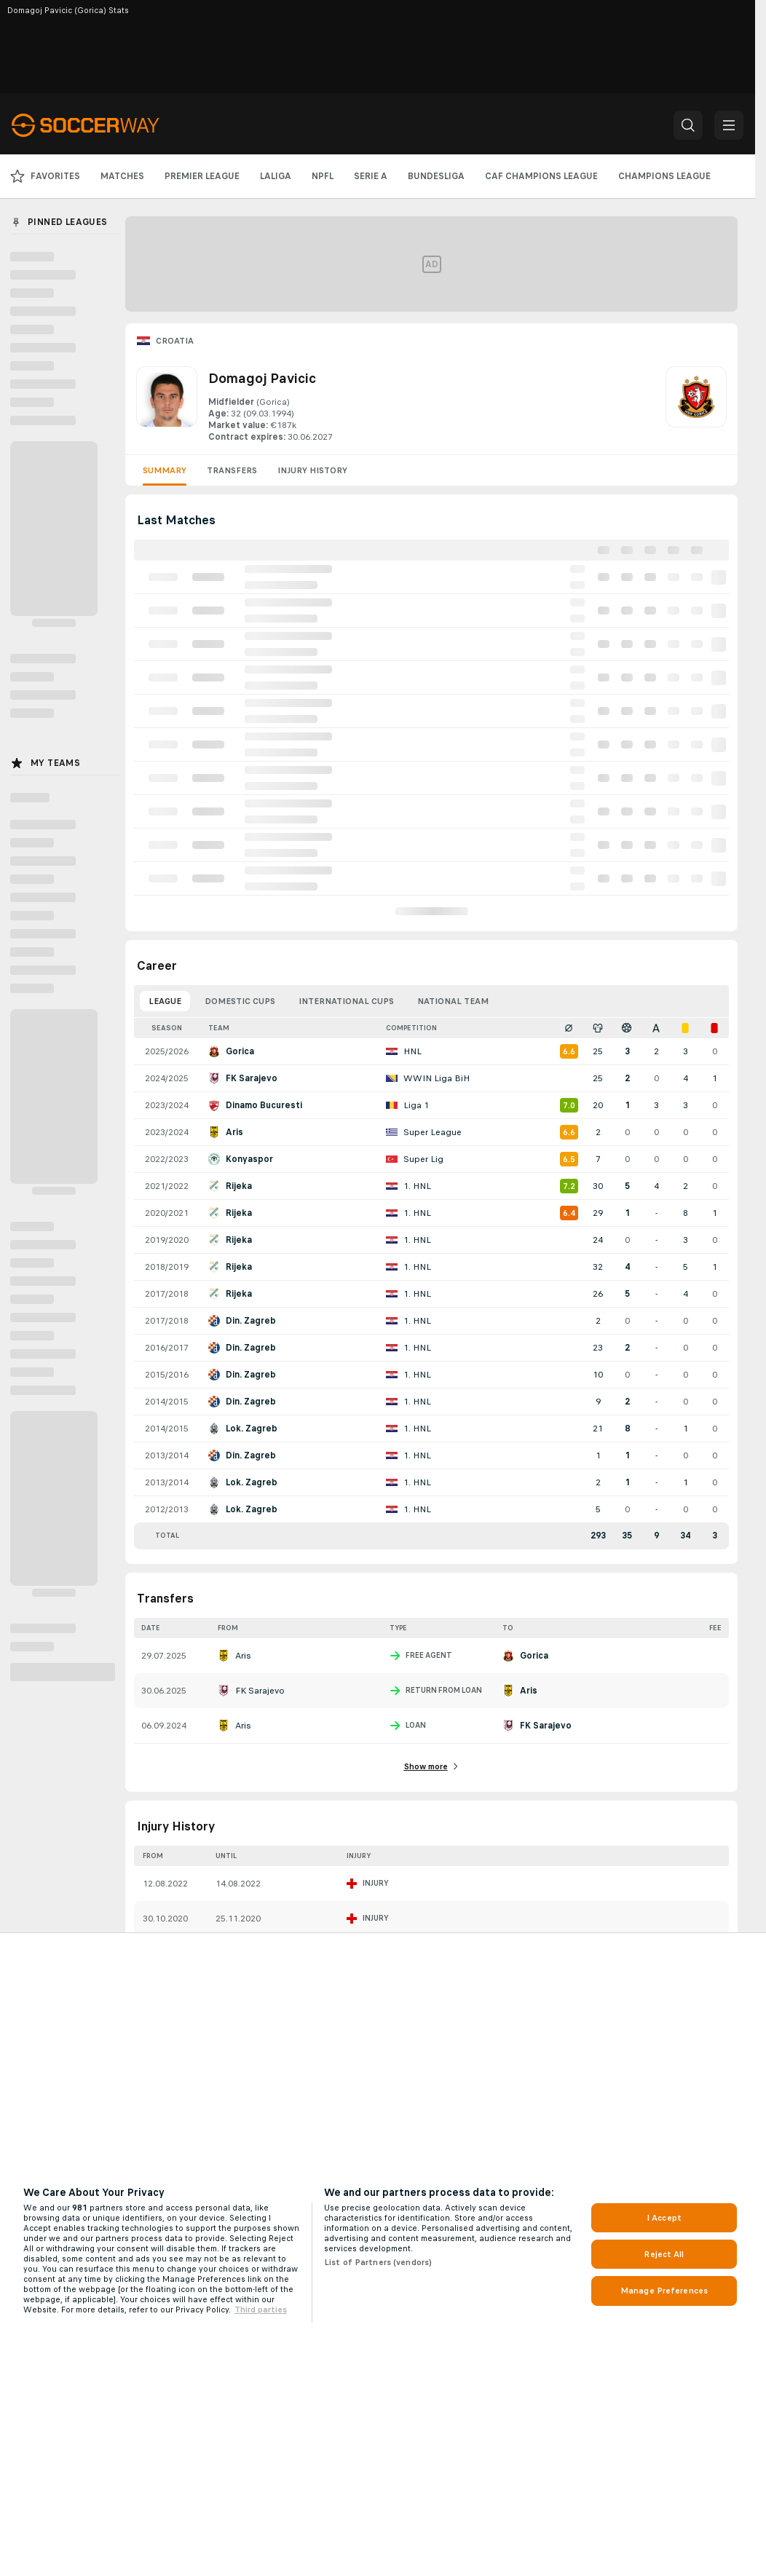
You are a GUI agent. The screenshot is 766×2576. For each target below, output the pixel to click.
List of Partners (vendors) (378, 2262)
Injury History (312, 470)
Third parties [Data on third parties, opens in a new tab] (260, 2309)
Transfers (232, 470)
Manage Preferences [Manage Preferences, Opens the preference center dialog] (664, 2290)
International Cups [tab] (346, 1001)
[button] (688, 125)
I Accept (664, 2218)
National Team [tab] (453, 1001)
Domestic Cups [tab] (240, 1001)
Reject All (664, 2254)
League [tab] (165, 1001)
